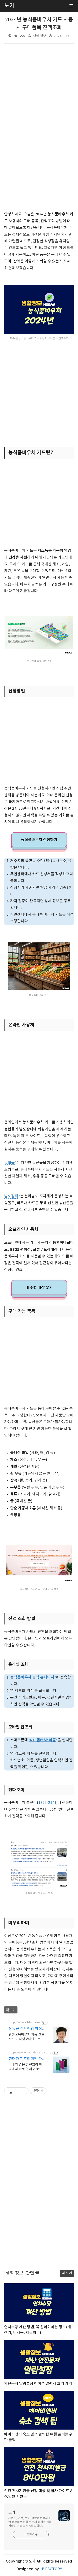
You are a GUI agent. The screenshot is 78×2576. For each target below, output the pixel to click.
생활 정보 (39, 36)
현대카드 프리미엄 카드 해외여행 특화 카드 (26, 2059)
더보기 (11, 2010)
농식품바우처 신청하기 (39, 839)
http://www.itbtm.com (24, 2022)
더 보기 (67, 2273)
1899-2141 (47, 1803)
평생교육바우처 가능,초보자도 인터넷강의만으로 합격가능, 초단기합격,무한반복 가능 (27, 2037)
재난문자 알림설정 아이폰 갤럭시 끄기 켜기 (38, 2384)
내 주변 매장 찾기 (39, 1287)
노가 (11, 2512)
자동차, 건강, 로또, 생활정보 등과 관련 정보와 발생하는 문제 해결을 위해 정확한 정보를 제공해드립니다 (30, 2522)
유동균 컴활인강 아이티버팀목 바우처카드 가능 (25, 2029)
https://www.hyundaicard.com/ (30, 2052)
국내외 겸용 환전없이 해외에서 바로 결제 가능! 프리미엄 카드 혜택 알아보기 (26, 2067)
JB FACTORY (51, 2569)
